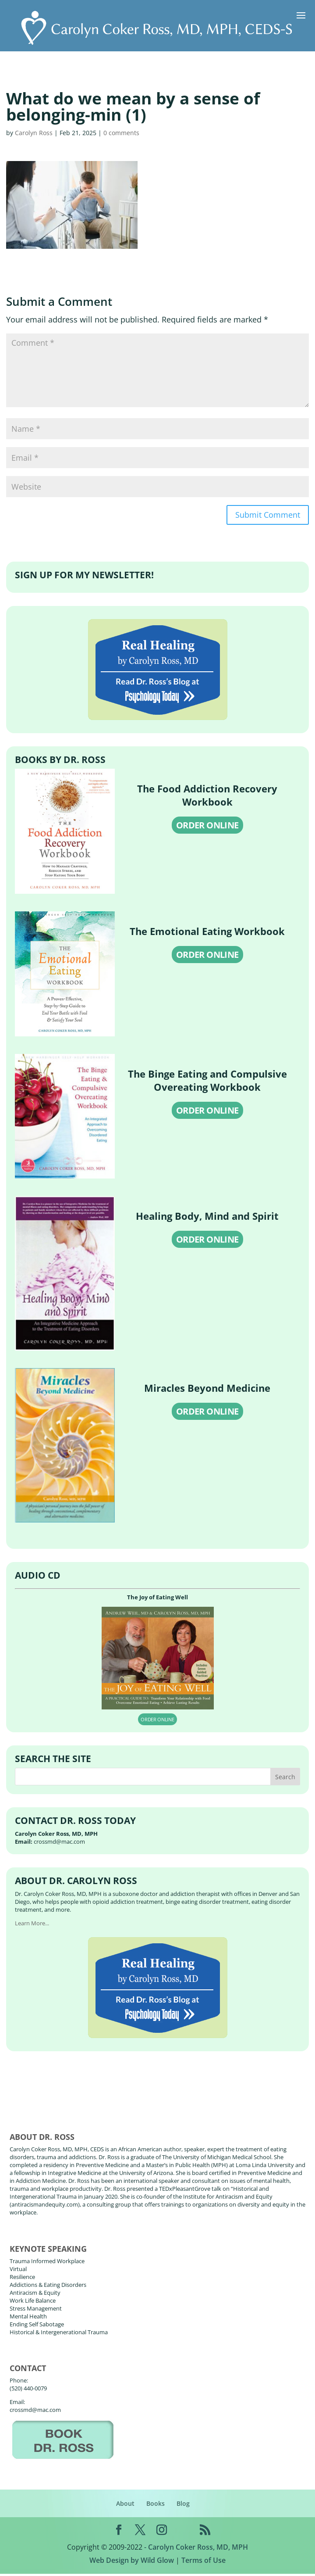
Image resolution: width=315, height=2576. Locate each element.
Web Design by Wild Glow (131, 2562)
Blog (183, 2505)
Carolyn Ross (34, 133)
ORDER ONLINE (207, 827)
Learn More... (32, 1925)
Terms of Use (203, 2562)
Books (155, 2505)
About (125, 2505)
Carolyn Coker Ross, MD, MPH (198, 2549)
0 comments (121, 133)
